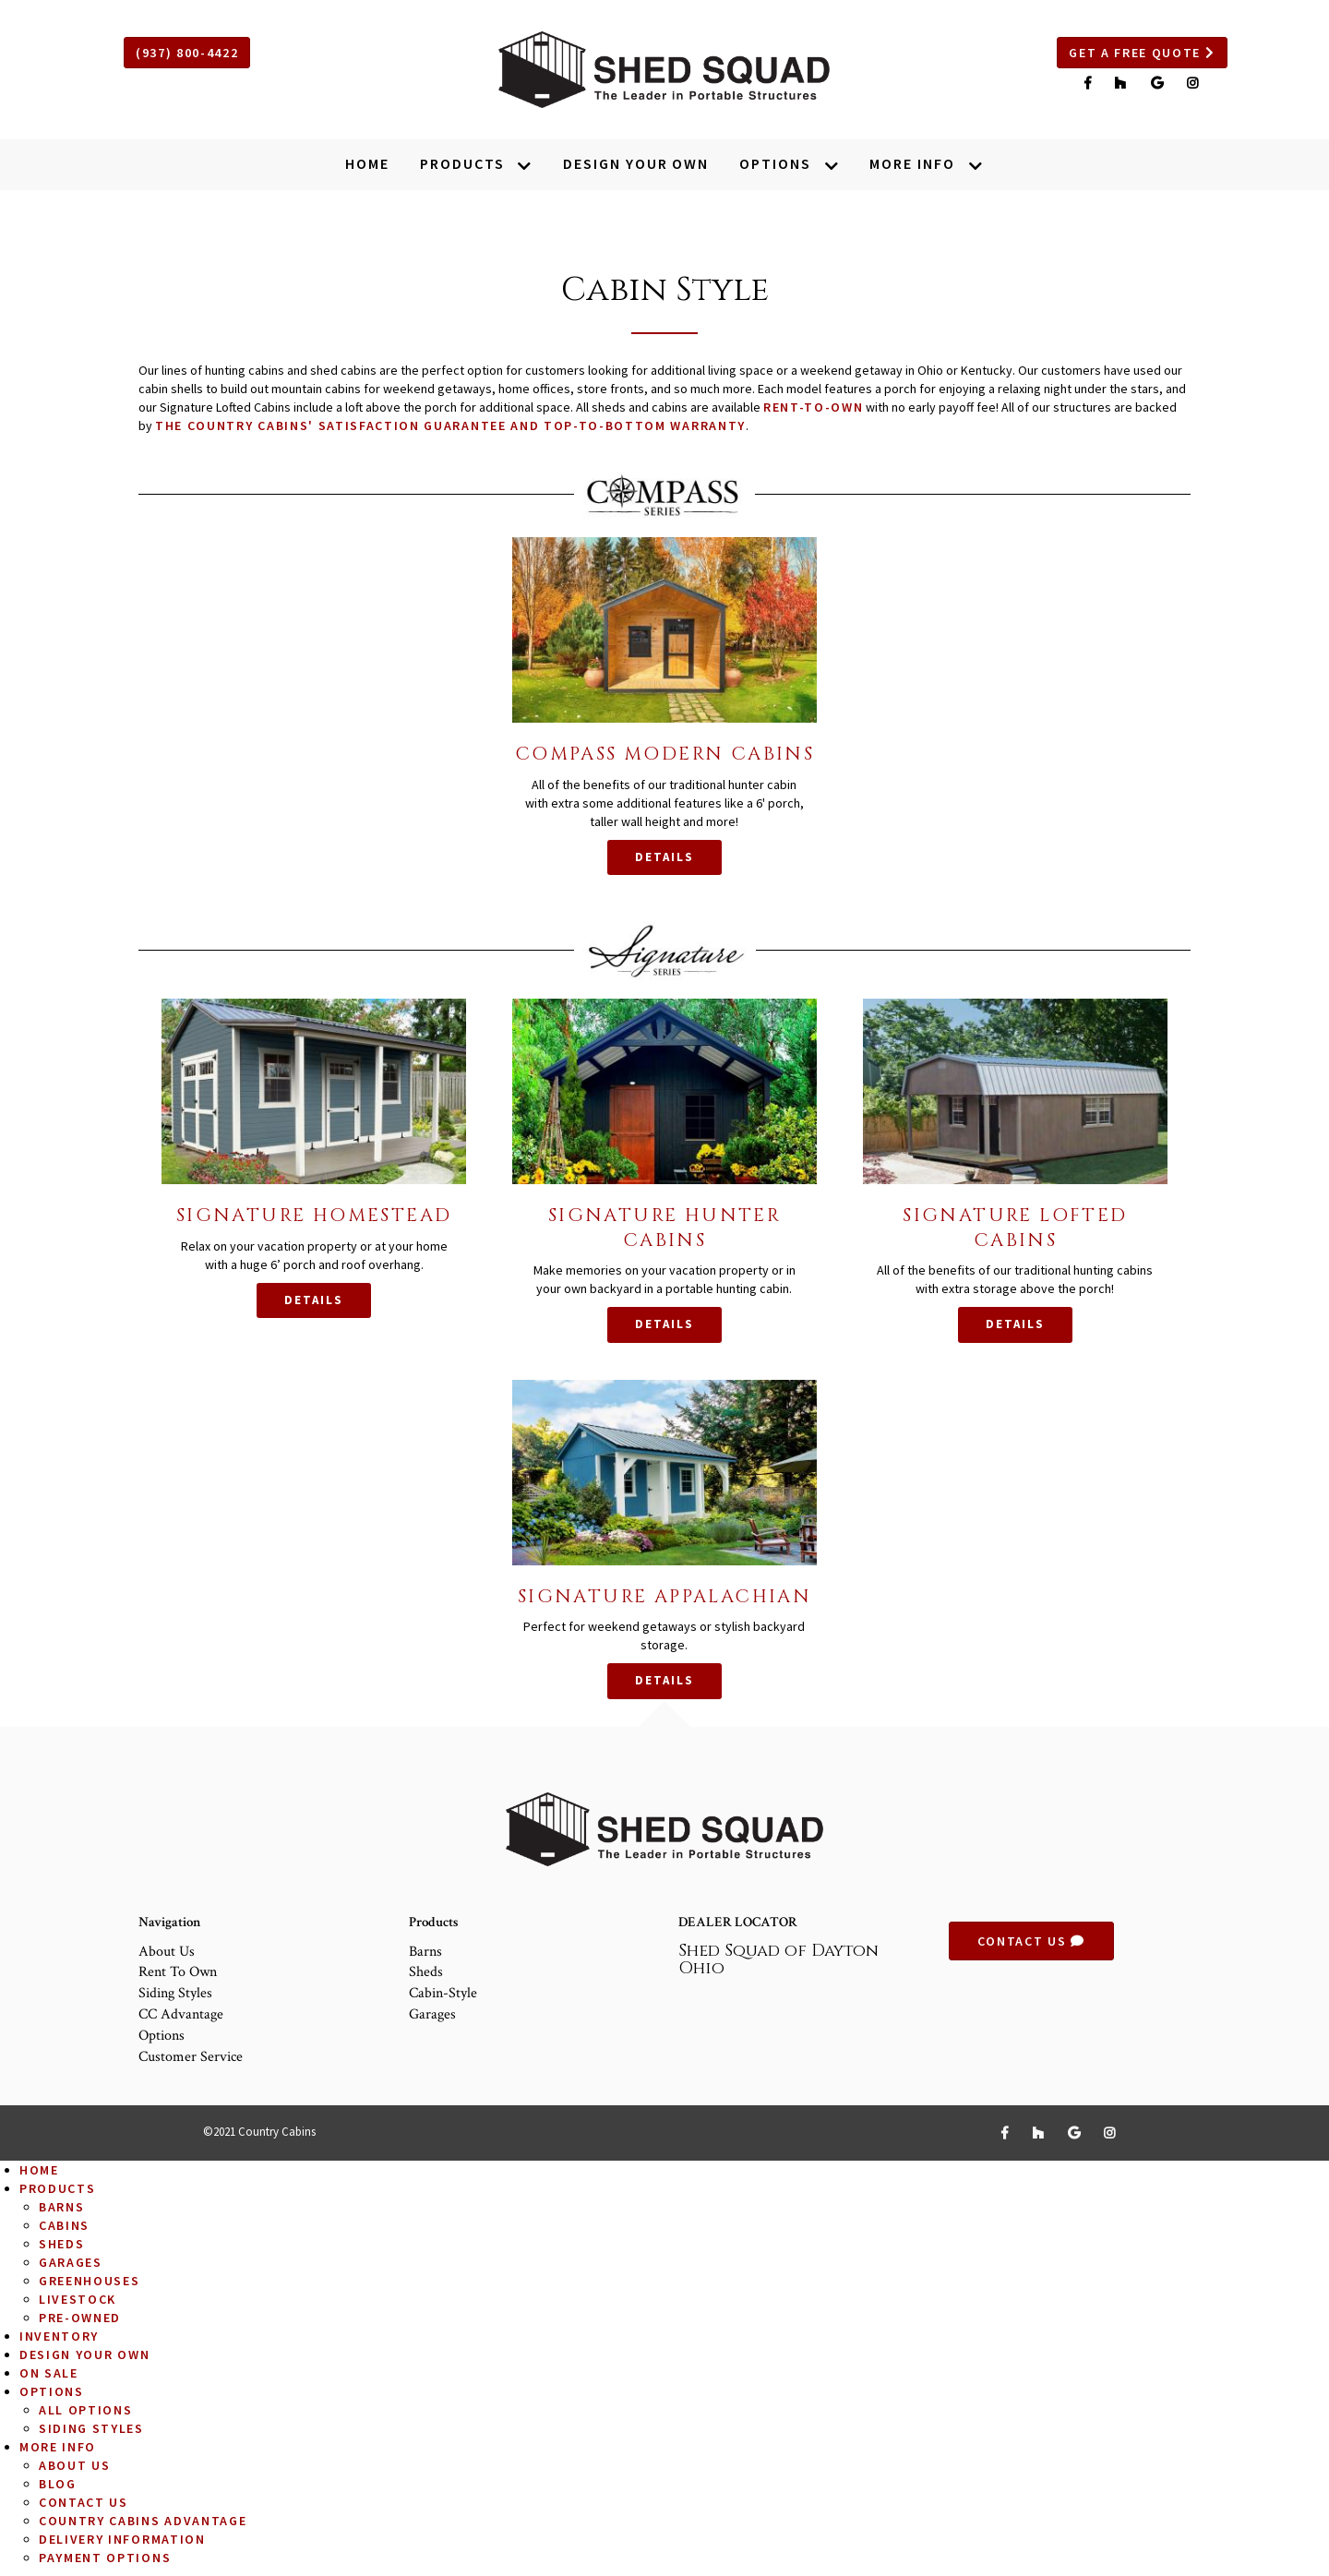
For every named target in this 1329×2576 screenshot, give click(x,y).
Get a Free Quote (1142, 52)
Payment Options (105, 2557)
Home (39, 2170)
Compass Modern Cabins (664, 753)
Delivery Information (122, 2539)
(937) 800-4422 (187, 52)
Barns (425, 1951)
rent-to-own (813, 407)
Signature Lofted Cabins (1015, 1227)
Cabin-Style (443, 1993)
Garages (432, 2014)
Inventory (59, 2336)
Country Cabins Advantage (142, 2520)
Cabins (64, 2225)
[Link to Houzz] (1123, 83)
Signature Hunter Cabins (664, 1227)
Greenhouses (89, 2280)
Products (57, 2188)
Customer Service (190, 2057)
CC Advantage (180, 2014)
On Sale (48, 2373)
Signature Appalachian (664, 1596)
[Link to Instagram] (1193, 83)
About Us (166, 1951)
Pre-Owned (80, 2317)
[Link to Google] (1159, 83)
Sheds (426, 1972)
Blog (58, 2483)
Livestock (77, 2299)
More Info (57, 2446)
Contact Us (1031, 1941)
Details (664, 857)
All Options (85, 2410)
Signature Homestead (314, 1215)
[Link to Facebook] (1090, 83)
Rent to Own (177, 1972)
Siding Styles (175, 1993)
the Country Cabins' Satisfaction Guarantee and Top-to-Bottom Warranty (450, 425)
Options (161, 2035)
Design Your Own (84, 2354)
